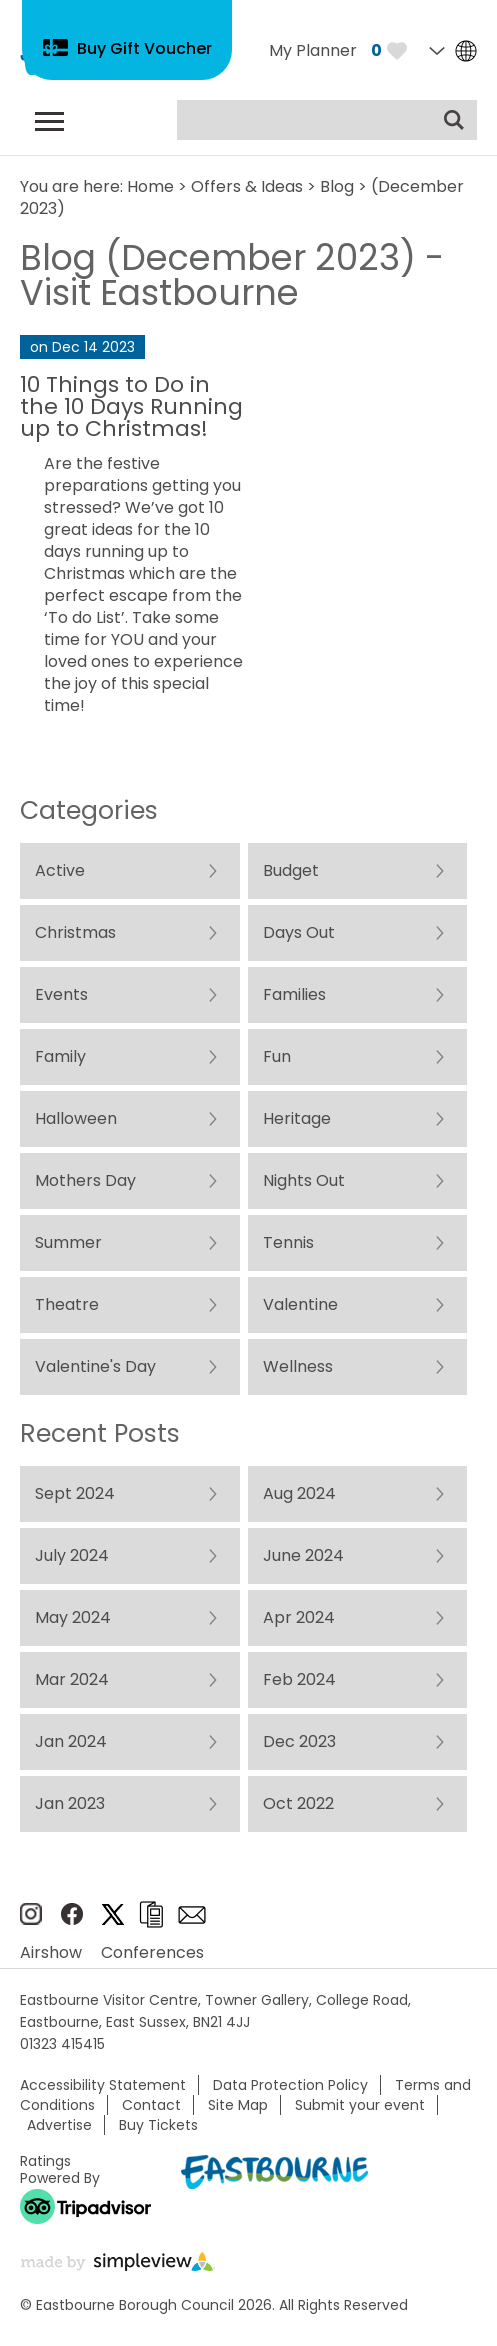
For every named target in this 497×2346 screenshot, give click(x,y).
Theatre (67, 1304)
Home (150, 186)
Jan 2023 (70, 1803)
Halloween (76, 1118)
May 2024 (73, 1617)
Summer (68, 1242)
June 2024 (302, 1555)
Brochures (151, 1914)
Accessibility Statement (103, 2085)
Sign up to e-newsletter (192, 1915)
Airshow (51, 1952)
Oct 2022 (297, 1803)
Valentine (299, 1304)
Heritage (296, 1118)
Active (60, 870)
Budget (290, 870)
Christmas (75, 932)
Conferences (152, 1952)
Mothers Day (85, 1180)
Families (293, 994)
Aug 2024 (298, 1493)
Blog (337, 186)
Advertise (59, 2125)
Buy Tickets (158, 2125)
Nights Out (303, 1180)
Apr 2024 (298, 1617)
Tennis (287, 1242)
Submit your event (360, 2105)
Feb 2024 (298, 1679)
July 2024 (72, 1555)
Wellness (297, 1366)
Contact (151, 2105)
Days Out (298, 932)
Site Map (238, 2105)
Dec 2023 (298, 1741)
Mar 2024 (72, 1679)
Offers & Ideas (247, 186)
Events (61, 994)
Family (60, 1056)
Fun (276, 1056)
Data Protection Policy (290, 2085)
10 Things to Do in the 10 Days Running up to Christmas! (131, 406)
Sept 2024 (75, 1493)
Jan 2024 (71, 1741)
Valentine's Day (95, 1366)
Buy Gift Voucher (144, 48)
